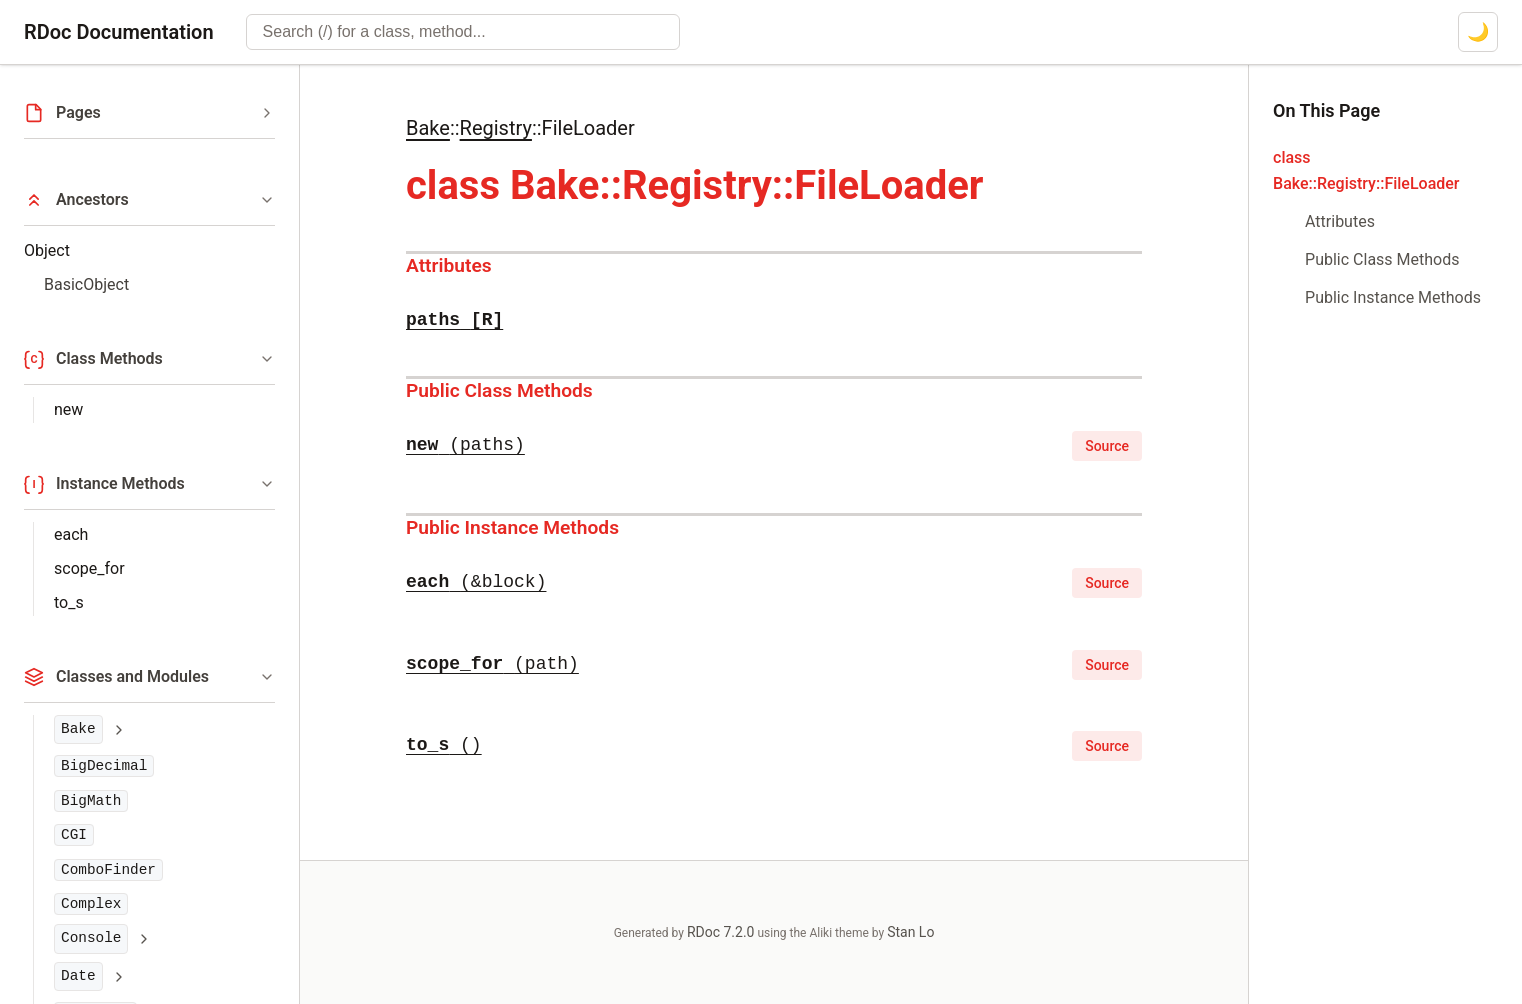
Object (47, 250)
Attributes (449, 265)
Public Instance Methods (512, 527)
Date (78, 976)
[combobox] (463, 32)
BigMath (91, 801)
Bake (78, 729)
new (68, 409)
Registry (496, 128)
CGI (74, 835)
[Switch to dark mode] (1478, 32)
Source (1107, 446)
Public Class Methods (499, 390)
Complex (91, 904)
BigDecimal (104, 766)
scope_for (89, 568)
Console (91, 938)
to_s (69, 602)
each (71, 534)
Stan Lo (910, 932)
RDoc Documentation (119, 32)
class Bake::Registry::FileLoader (1366, 170)
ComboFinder (108, 870)
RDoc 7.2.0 (721, 932)
